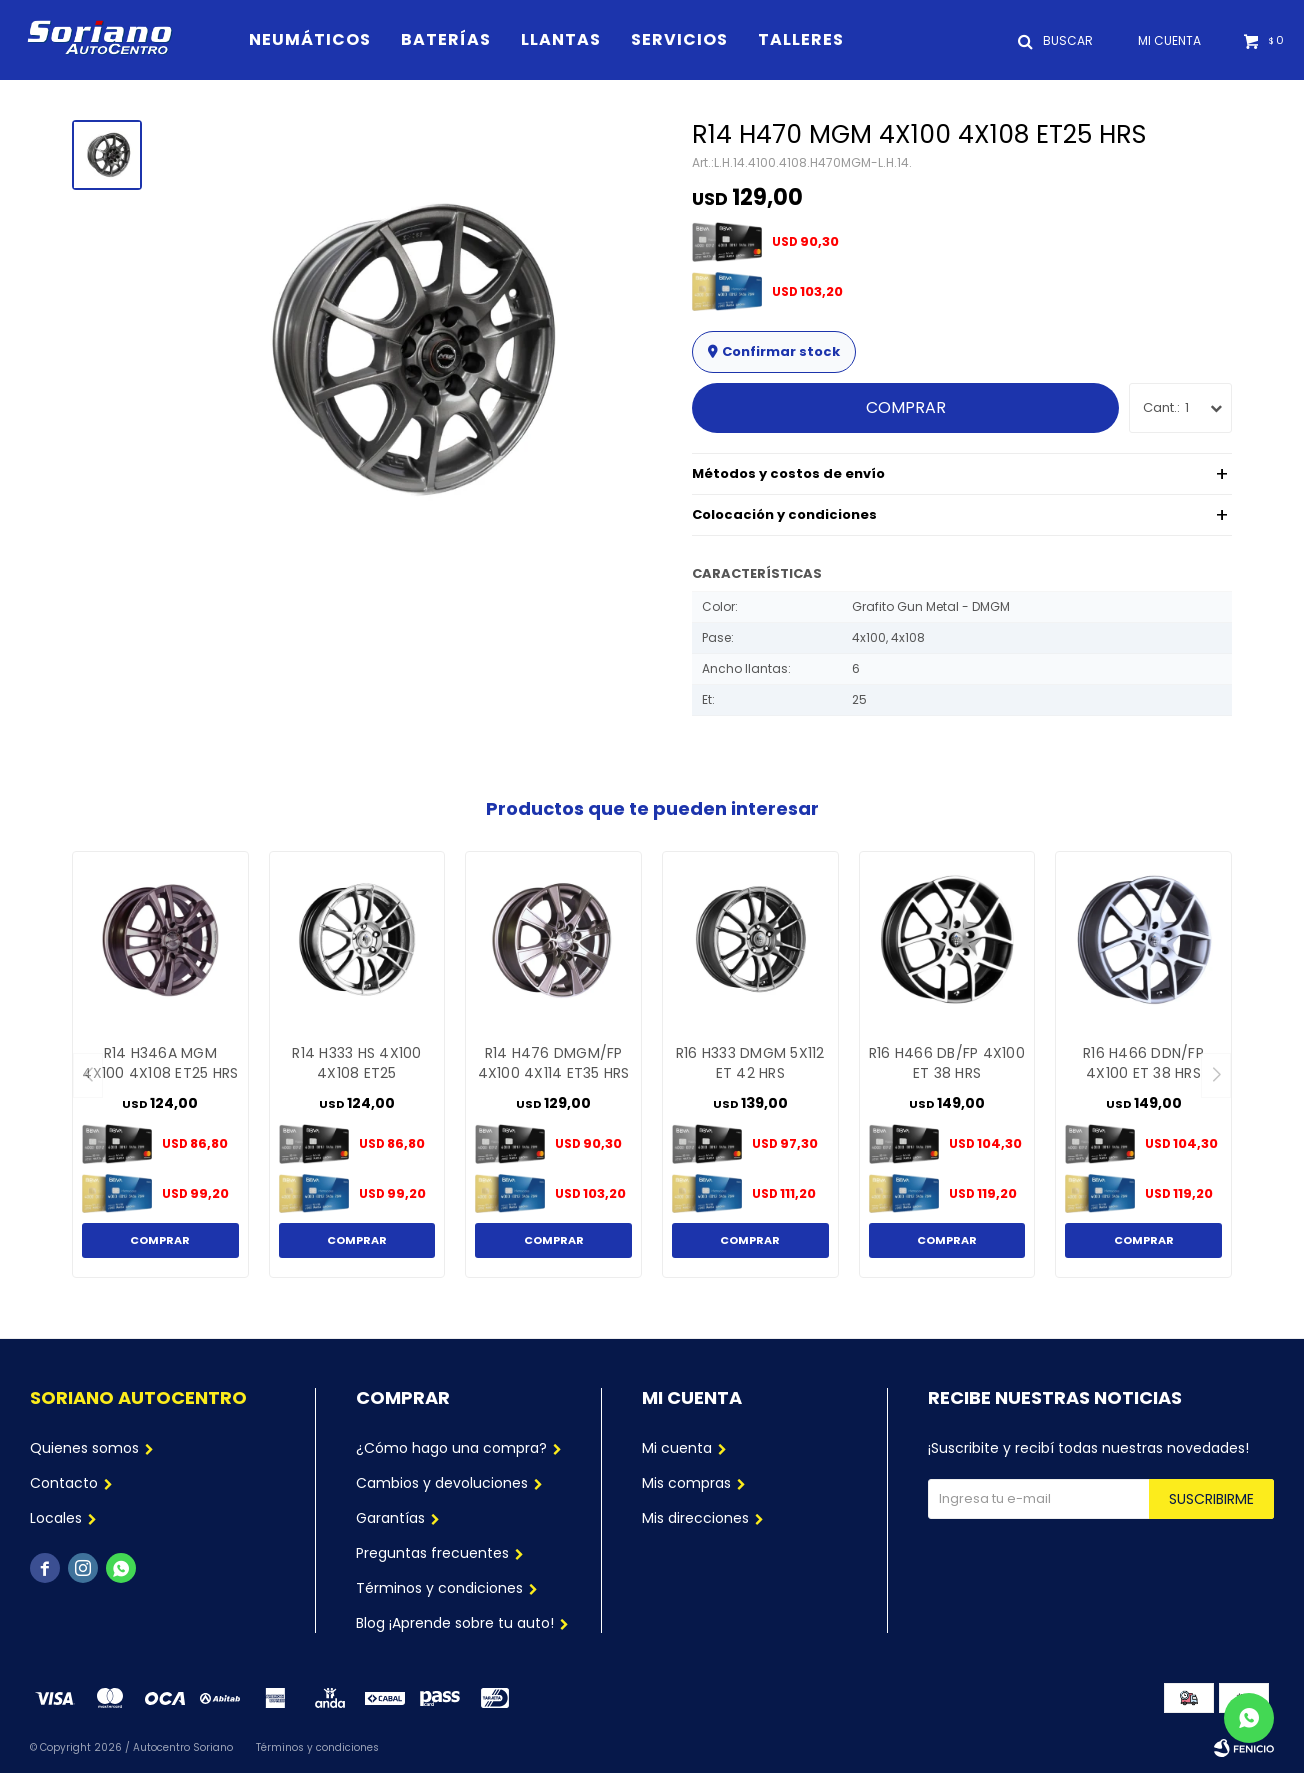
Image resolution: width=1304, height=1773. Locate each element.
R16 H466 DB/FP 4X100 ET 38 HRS (947, 1063)
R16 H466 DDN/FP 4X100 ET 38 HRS (1143, 1063)
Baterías (446, 39)
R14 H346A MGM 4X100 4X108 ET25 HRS (160, 1063)
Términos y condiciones (439, 1588)
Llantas (561, 39)
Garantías (390, 1518)
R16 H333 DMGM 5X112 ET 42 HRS (750, 1063)
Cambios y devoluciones (442, 1483)
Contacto (64, 1483)
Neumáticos (310, 39)
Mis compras (686, 1483)
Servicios (679, 39)
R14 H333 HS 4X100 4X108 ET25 (356, 1063)
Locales (56, 1518)
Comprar (906, 407)
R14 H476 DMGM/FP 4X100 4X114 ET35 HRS (554, 1063)
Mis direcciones (695, 1518)
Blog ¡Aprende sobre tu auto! (455, 1623)
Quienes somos (84, 1448)
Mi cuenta (677, 1448)
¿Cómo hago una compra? (451, 1448)
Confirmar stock (781, 351)
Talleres (801, 39)
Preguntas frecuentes (432, 1553)
